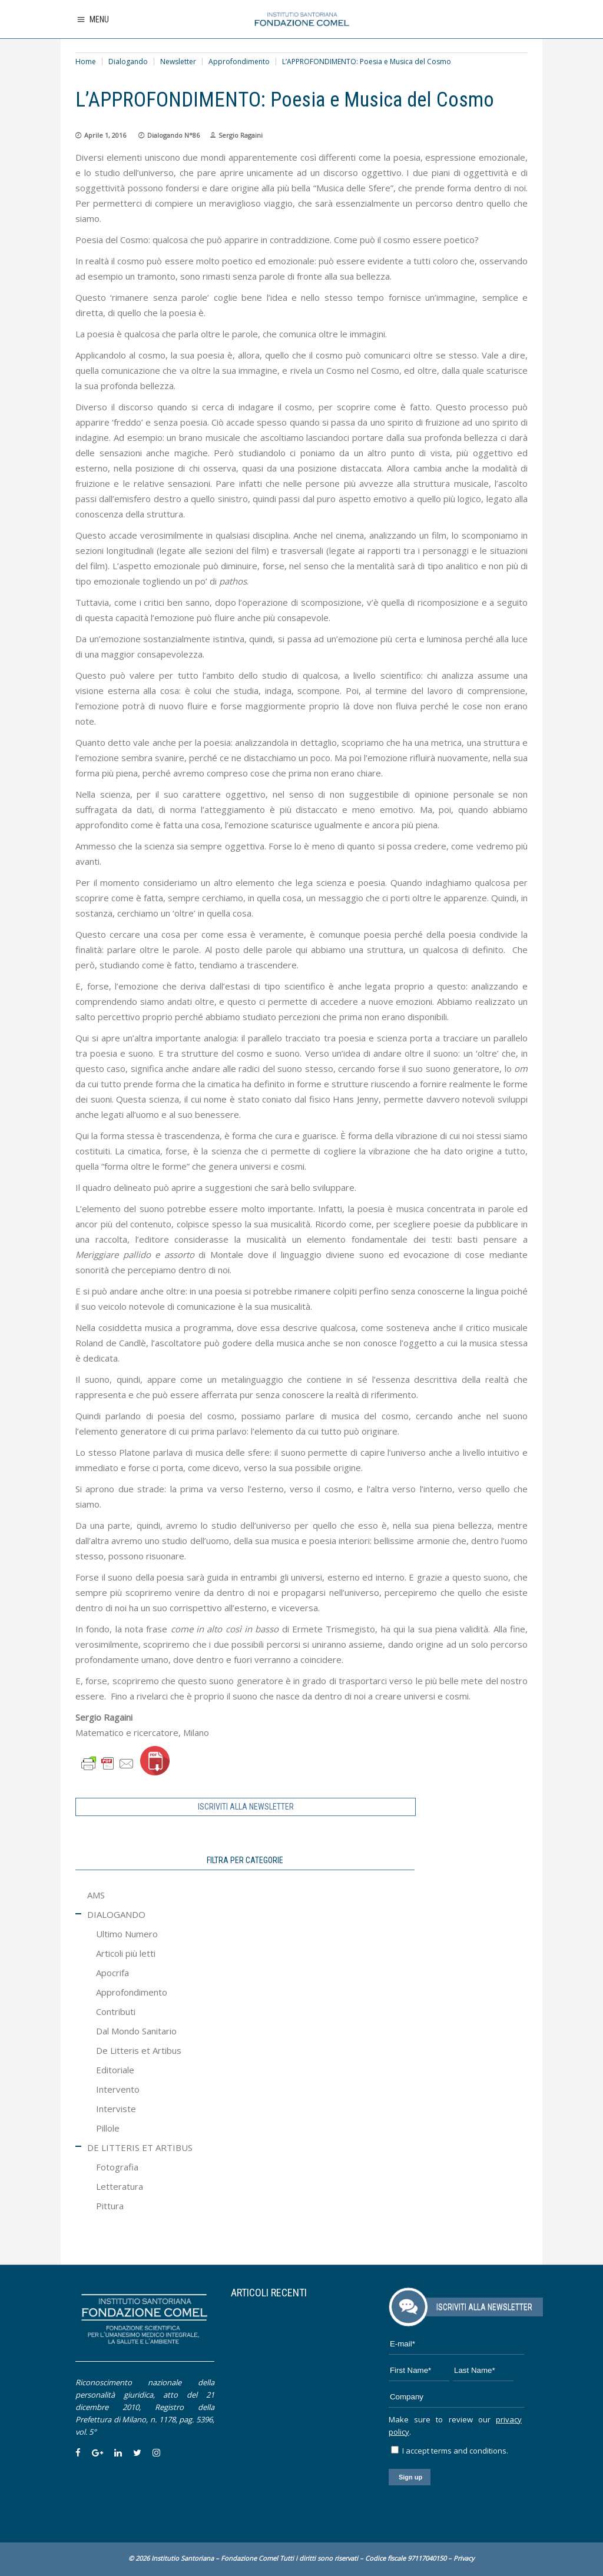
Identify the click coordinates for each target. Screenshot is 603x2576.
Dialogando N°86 (173, 135)
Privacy (464, 2558)
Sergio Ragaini (240, 135)
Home (85, 62)
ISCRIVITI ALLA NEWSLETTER (246, 1806)
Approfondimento (239, 62)
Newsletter (178, 62)
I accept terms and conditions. (449, 2450)
